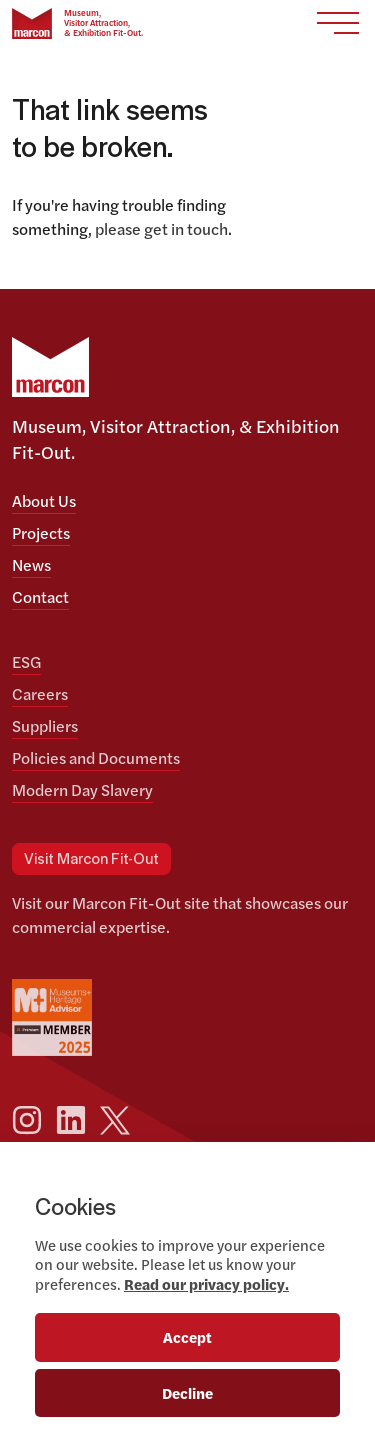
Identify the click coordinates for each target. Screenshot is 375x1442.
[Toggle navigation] (338, 23)
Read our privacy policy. (206, 1283)
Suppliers (45, 725)
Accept (187, 1336)
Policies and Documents (96, 757)
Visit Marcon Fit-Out (91, 859)
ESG (26, 661)
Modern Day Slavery (82, 789)
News (31, 564)
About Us (44, 500)
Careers (40, 693)
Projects (41, 532)
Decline (187, 1392)
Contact (40, 596)
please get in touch (161, 228)
